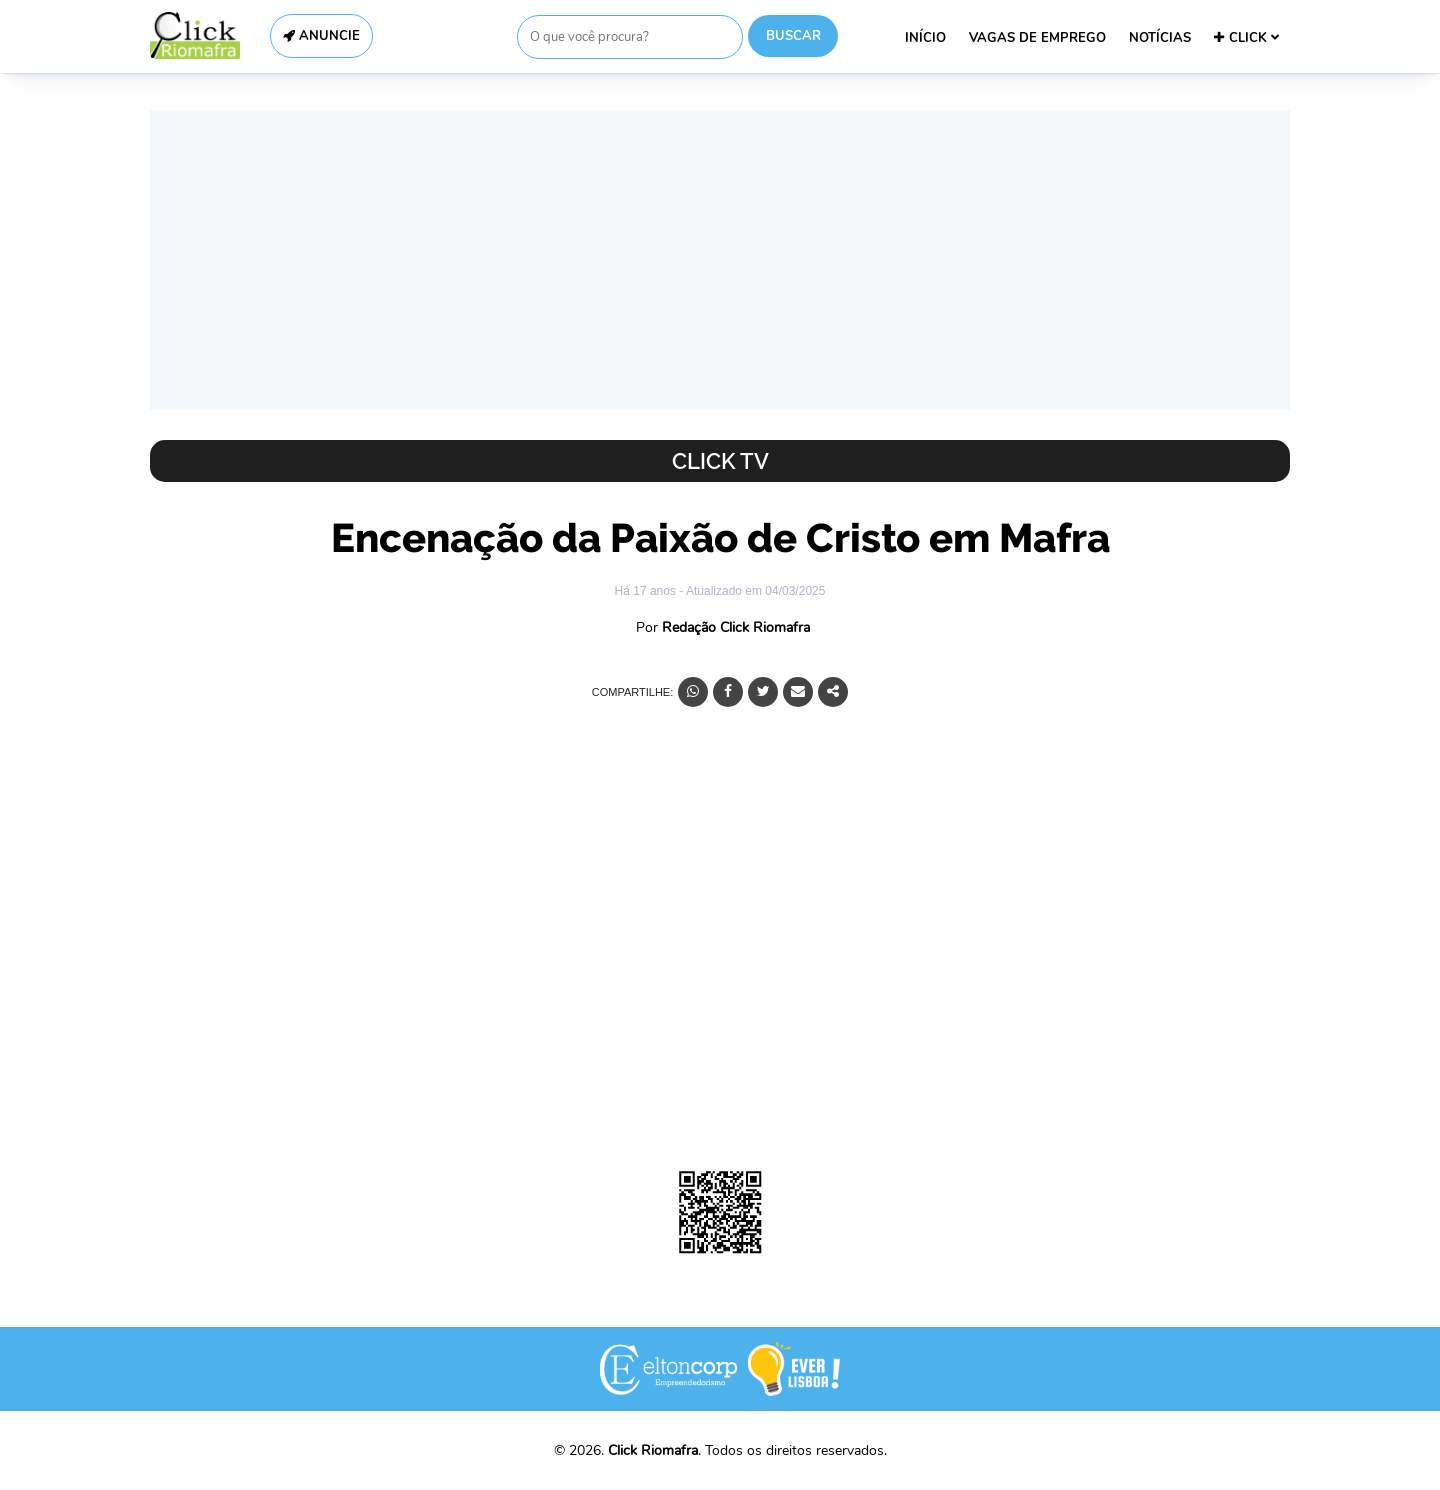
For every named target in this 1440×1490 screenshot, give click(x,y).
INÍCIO (925, 38)
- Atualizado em (752, 591)
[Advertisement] (720, 260)
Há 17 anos (647, 591)
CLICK (1246, 38)
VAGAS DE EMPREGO (1037, 38)
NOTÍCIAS (1160, 38)
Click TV (720, 461)
